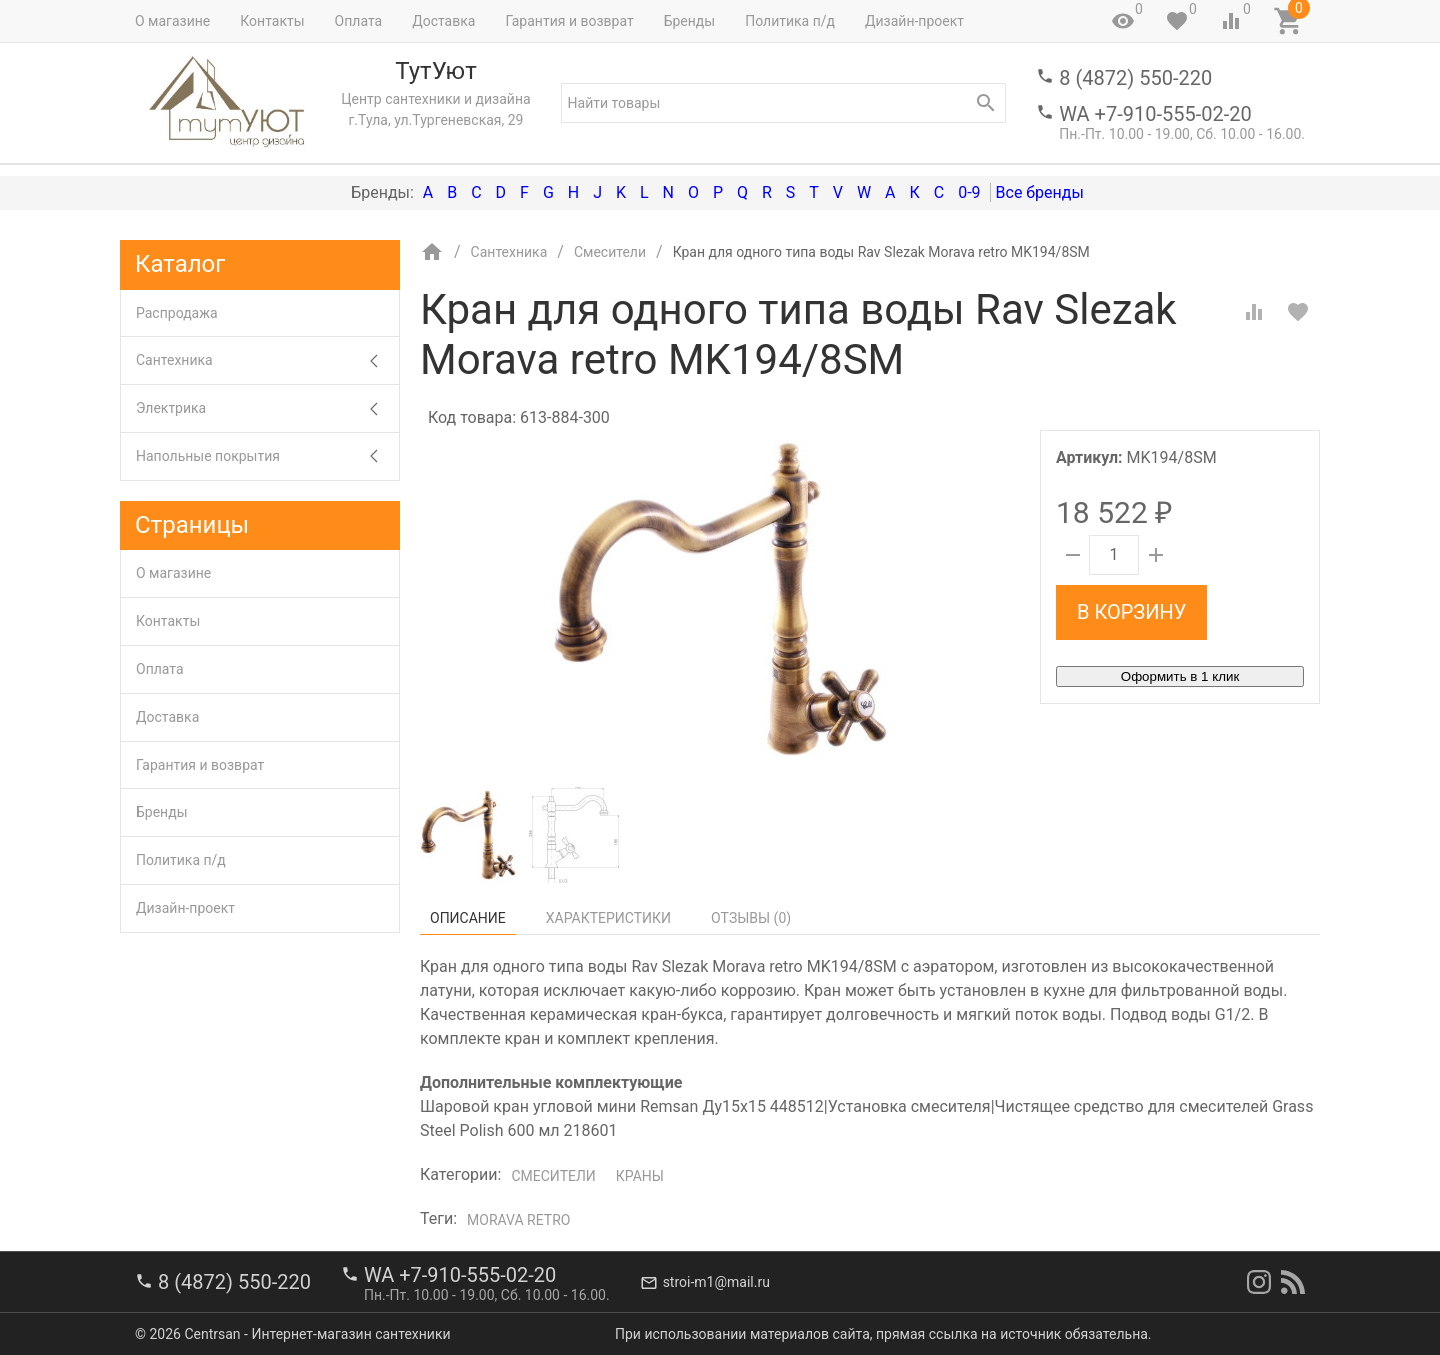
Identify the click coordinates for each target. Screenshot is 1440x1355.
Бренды (690, 21)
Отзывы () (751, 918)
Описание (468, 918)
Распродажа (177, 313)
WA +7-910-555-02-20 (1155, 114)
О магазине (172, 21)
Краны (640, 1176)
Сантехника (267, 360)
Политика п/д (790, 21)
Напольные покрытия (267, 456)
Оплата (359, 21)
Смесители (553, 1176)
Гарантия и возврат (569, 21)
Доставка (443, 21)
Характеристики (608, 918)
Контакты (272, 21)
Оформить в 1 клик (1180, 676)
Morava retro (518, 1220)
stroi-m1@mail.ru (716, 1282)
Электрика (267, 408)
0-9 (969, 192)
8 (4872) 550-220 (1135, 78)
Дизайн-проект (914, 21)
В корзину (1131, 612)
